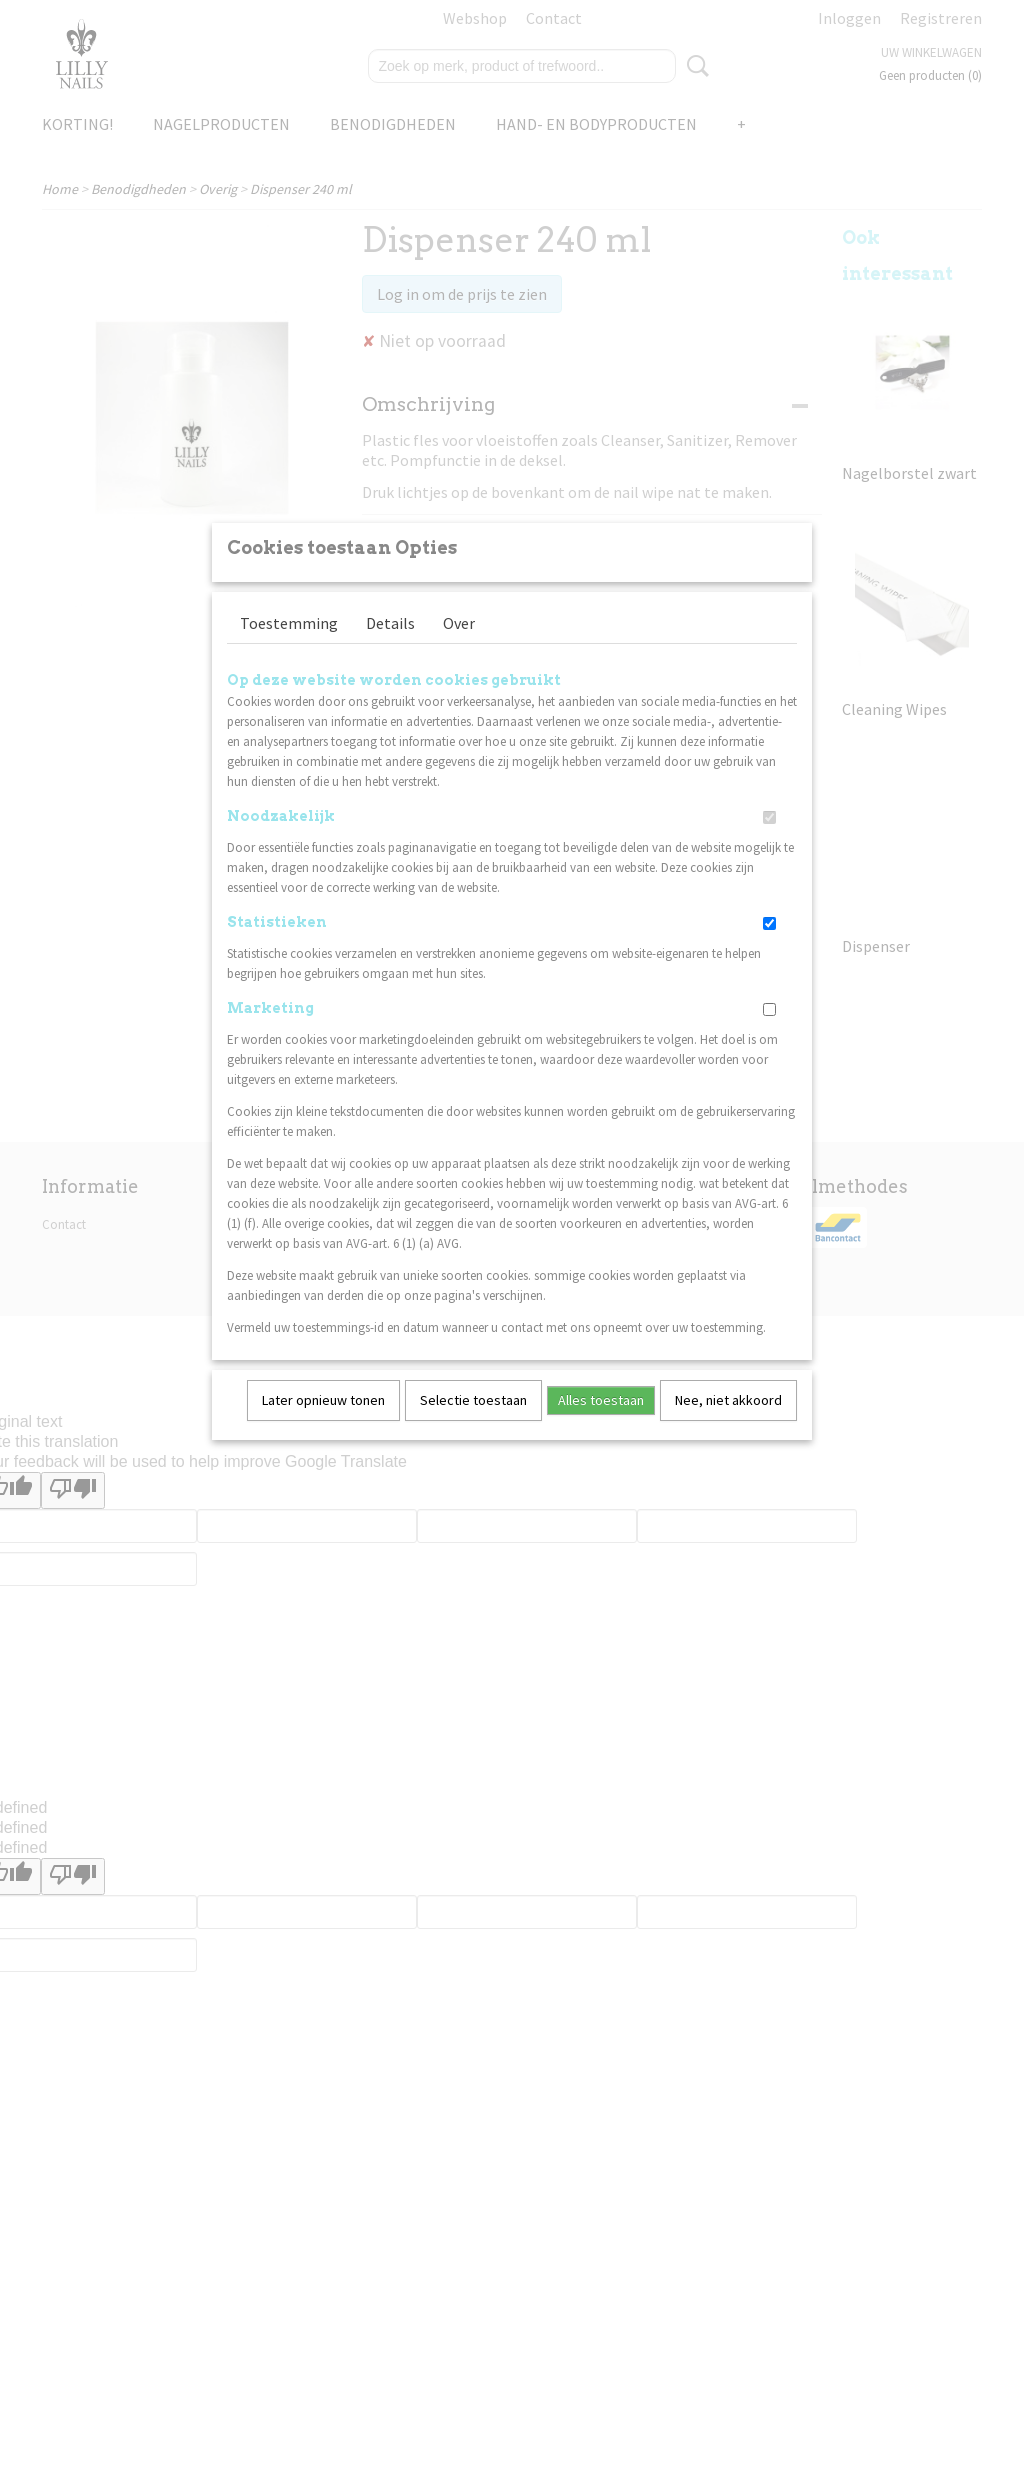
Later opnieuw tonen (323, 1426)
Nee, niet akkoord (728, 1426)
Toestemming (289, 649)
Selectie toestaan (473, 1426)
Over (459, 649)
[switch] (769, 843)
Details (390, 649)
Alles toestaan (601, 1426)
